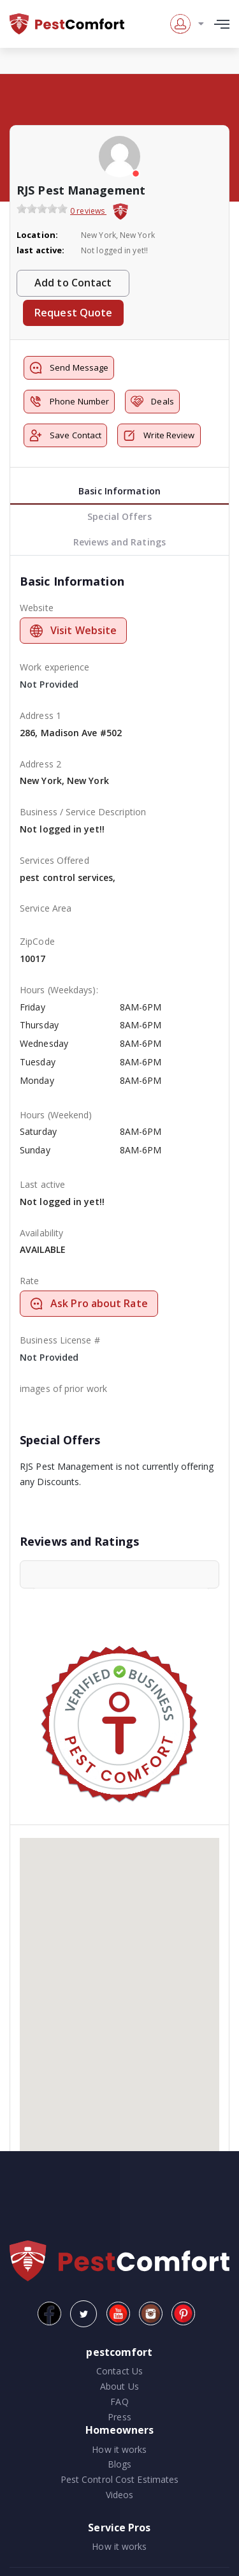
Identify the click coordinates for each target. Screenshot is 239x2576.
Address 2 (40, 764)
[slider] (42, 209)
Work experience (55, 667)
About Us (119, 2386)
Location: (37, 235)
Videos (120, 2495)
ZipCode (37, 941)
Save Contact (65, 435)
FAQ (119, 2401)
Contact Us (119, 2371)
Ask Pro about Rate (89, 1303)
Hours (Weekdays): (59, 990)
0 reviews (88, 210)
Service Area (45, 908)
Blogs (120, 2464)
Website (37, 608)
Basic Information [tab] (119, 491)
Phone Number (69, 401)
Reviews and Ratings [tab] (119, 542)
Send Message (68, 367)
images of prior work (63, 1388)
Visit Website (73, 630)
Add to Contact (73, 283)
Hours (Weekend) (56, 1115)
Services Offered (54, 860)
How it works (119, 2449)
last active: (40, 250)
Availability (41, 1233)
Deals (152, 401)
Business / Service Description (83, 812)
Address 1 (40, 715)
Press (119, 2417)
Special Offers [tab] (119, 516)
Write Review (158, 435)
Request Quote (73, 313)
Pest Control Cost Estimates (120, 2479)
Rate (29, 1281)
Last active (42, 1184)
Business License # (60, 1340)
